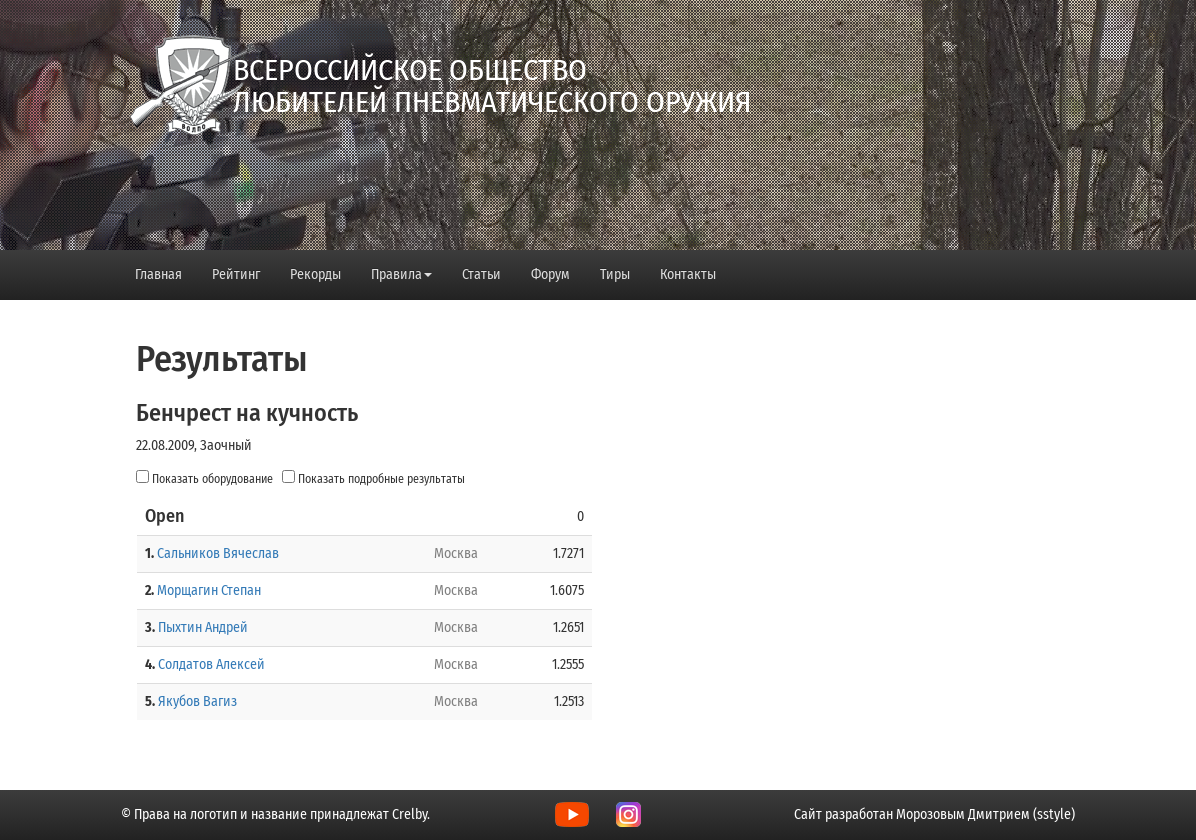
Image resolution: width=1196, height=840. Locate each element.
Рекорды (315, 274)
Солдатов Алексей (211, 664)
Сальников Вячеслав (218, 553)
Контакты (688, 274)
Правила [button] (401, 274)
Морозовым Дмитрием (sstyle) (985, 814)
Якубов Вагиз (197, 701)
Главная (158, 274)
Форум (550, 274)
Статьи (481, 274)
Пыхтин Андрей (203, 627)
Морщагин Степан (209, 590)
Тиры (615, 274)
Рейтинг (236, 274)
